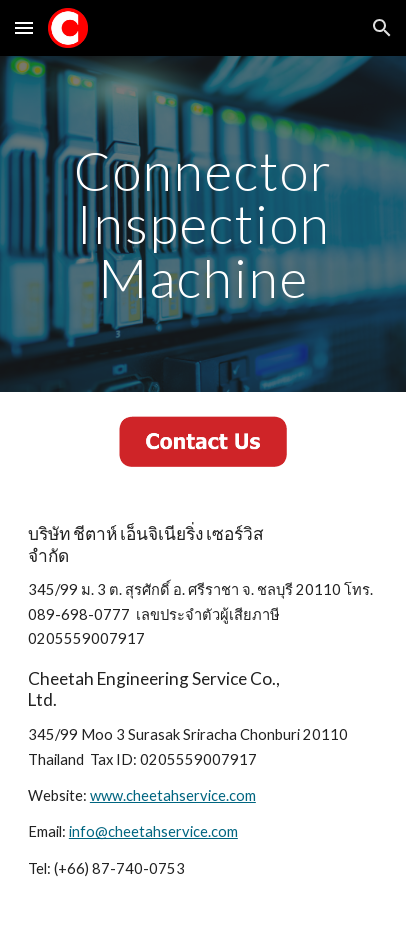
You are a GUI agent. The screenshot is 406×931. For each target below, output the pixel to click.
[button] (24, 27)
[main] (203, 224)
